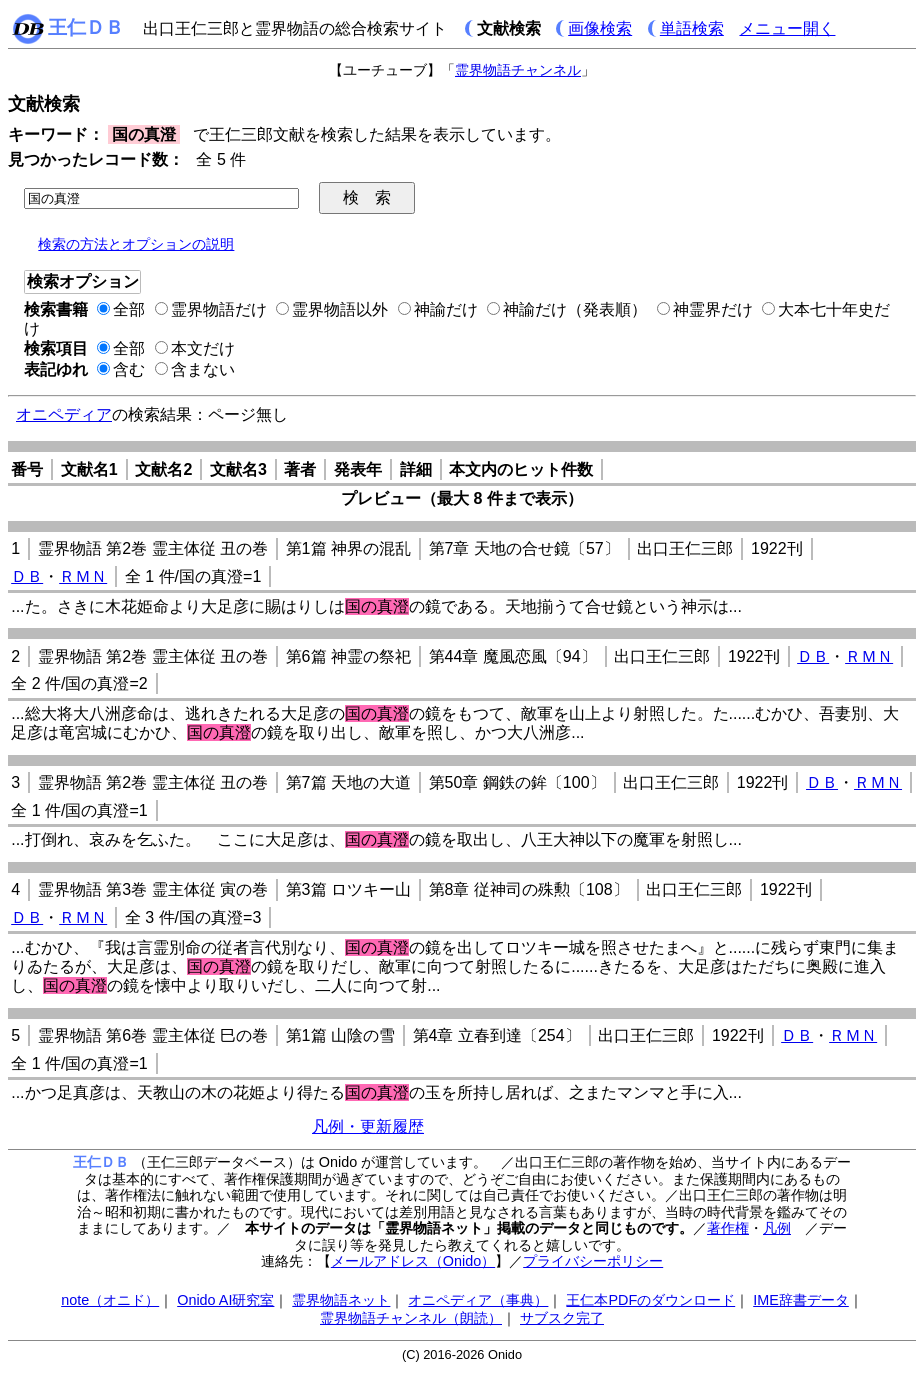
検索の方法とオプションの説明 (136, 244)
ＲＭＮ (83, 576)
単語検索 (692, 28)
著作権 (728, 1228)
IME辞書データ (801, 1300)
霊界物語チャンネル (518, 70)
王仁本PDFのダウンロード (650, 1300)
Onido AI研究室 (225, 1300)
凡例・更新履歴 (368, 1126)
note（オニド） (110, 1300)
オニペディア (64, 414)
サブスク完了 (562, 1318)
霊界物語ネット (341, 1300)
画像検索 (600, 28)
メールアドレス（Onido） (413, 1261)
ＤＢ (27, 576)
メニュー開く (787, 28)
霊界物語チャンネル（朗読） (411, 1318)
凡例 (777, 1228)
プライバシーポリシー (593, 1261)
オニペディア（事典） (478, 1300)
